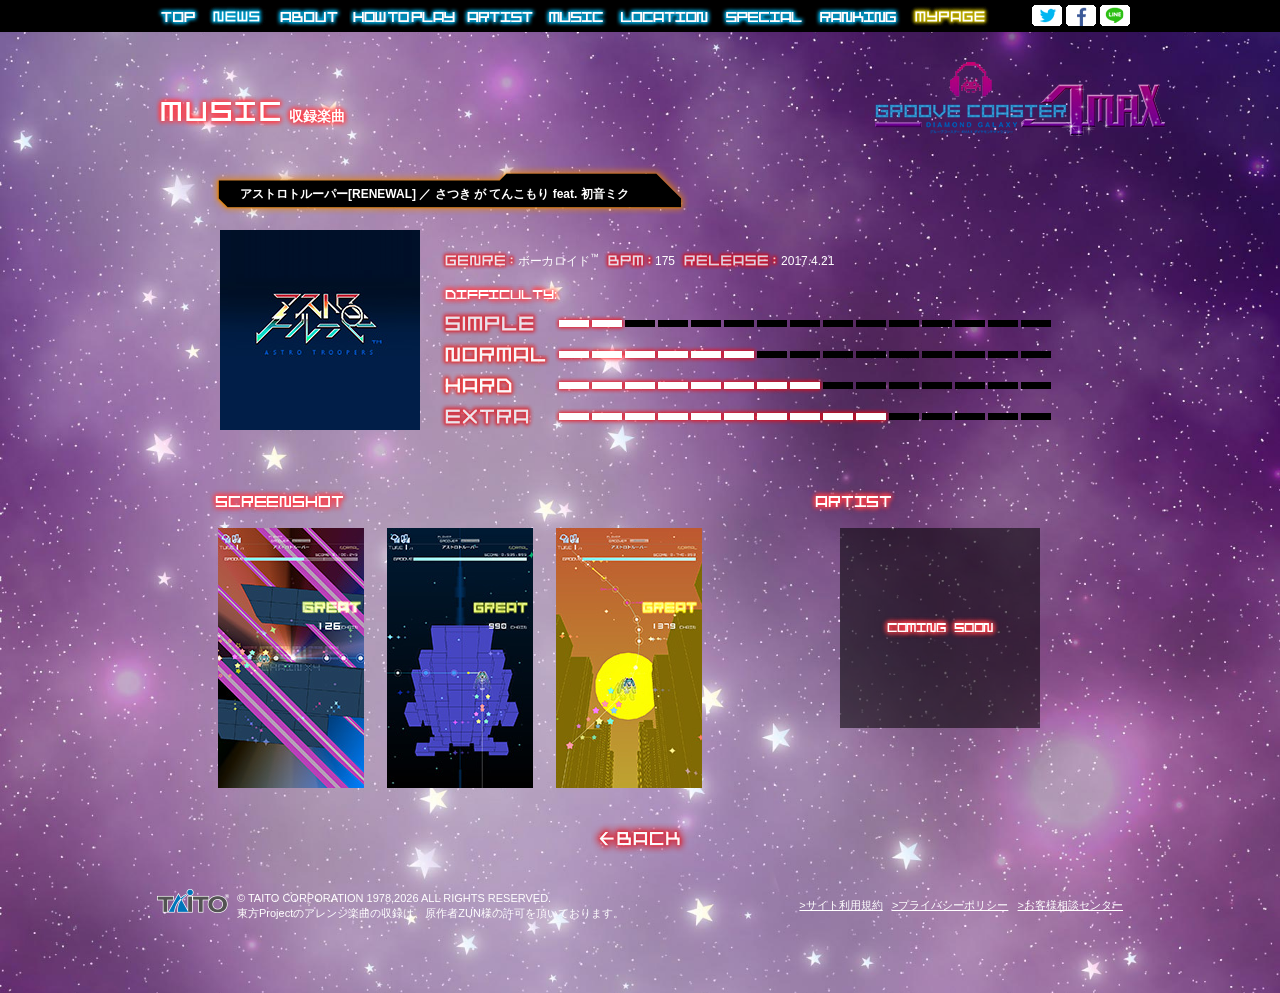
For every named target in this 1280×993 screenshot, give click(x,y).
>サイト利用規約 (840, 905)
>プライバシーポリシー (950, 905)
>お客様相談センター (1070, 905)
